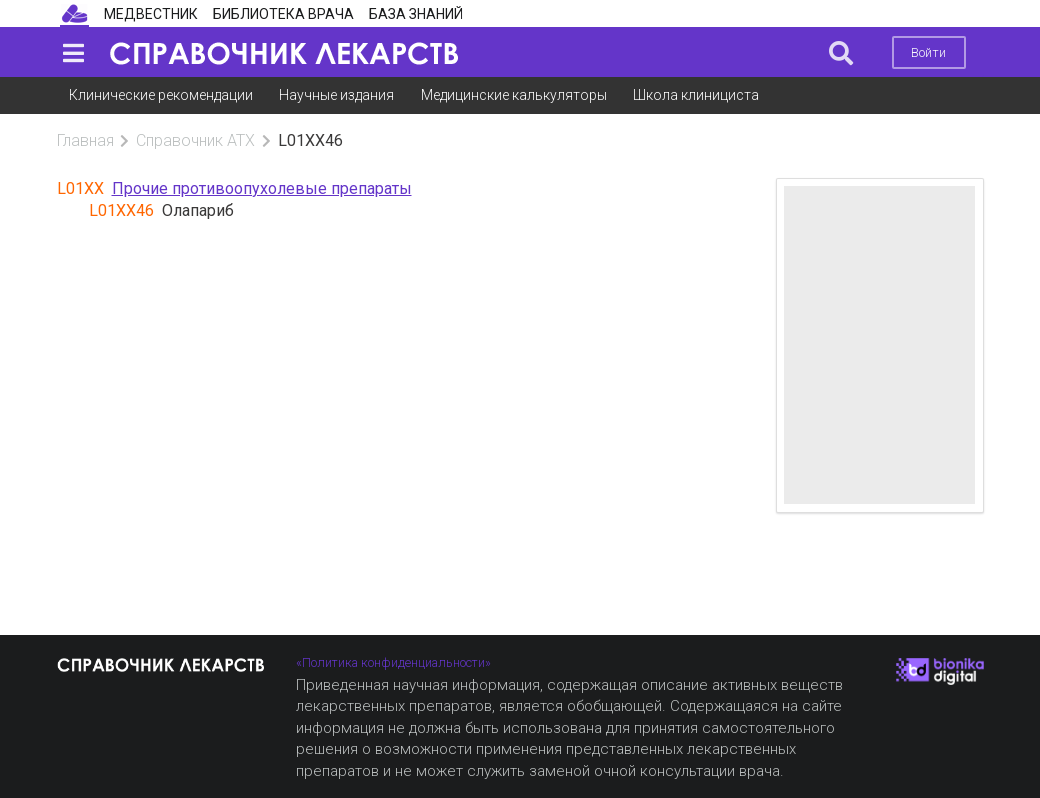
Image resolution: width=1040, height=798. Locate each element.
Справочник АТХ (195, 140)
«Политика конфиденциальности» (393, 662)
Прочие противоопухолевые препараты (262, 188)
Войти (928, 52)
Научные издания (336, 95)
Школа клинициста (696, 95)
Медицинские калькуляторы (514, 95)
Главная (85, 140)
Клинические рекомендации (161, 95)
